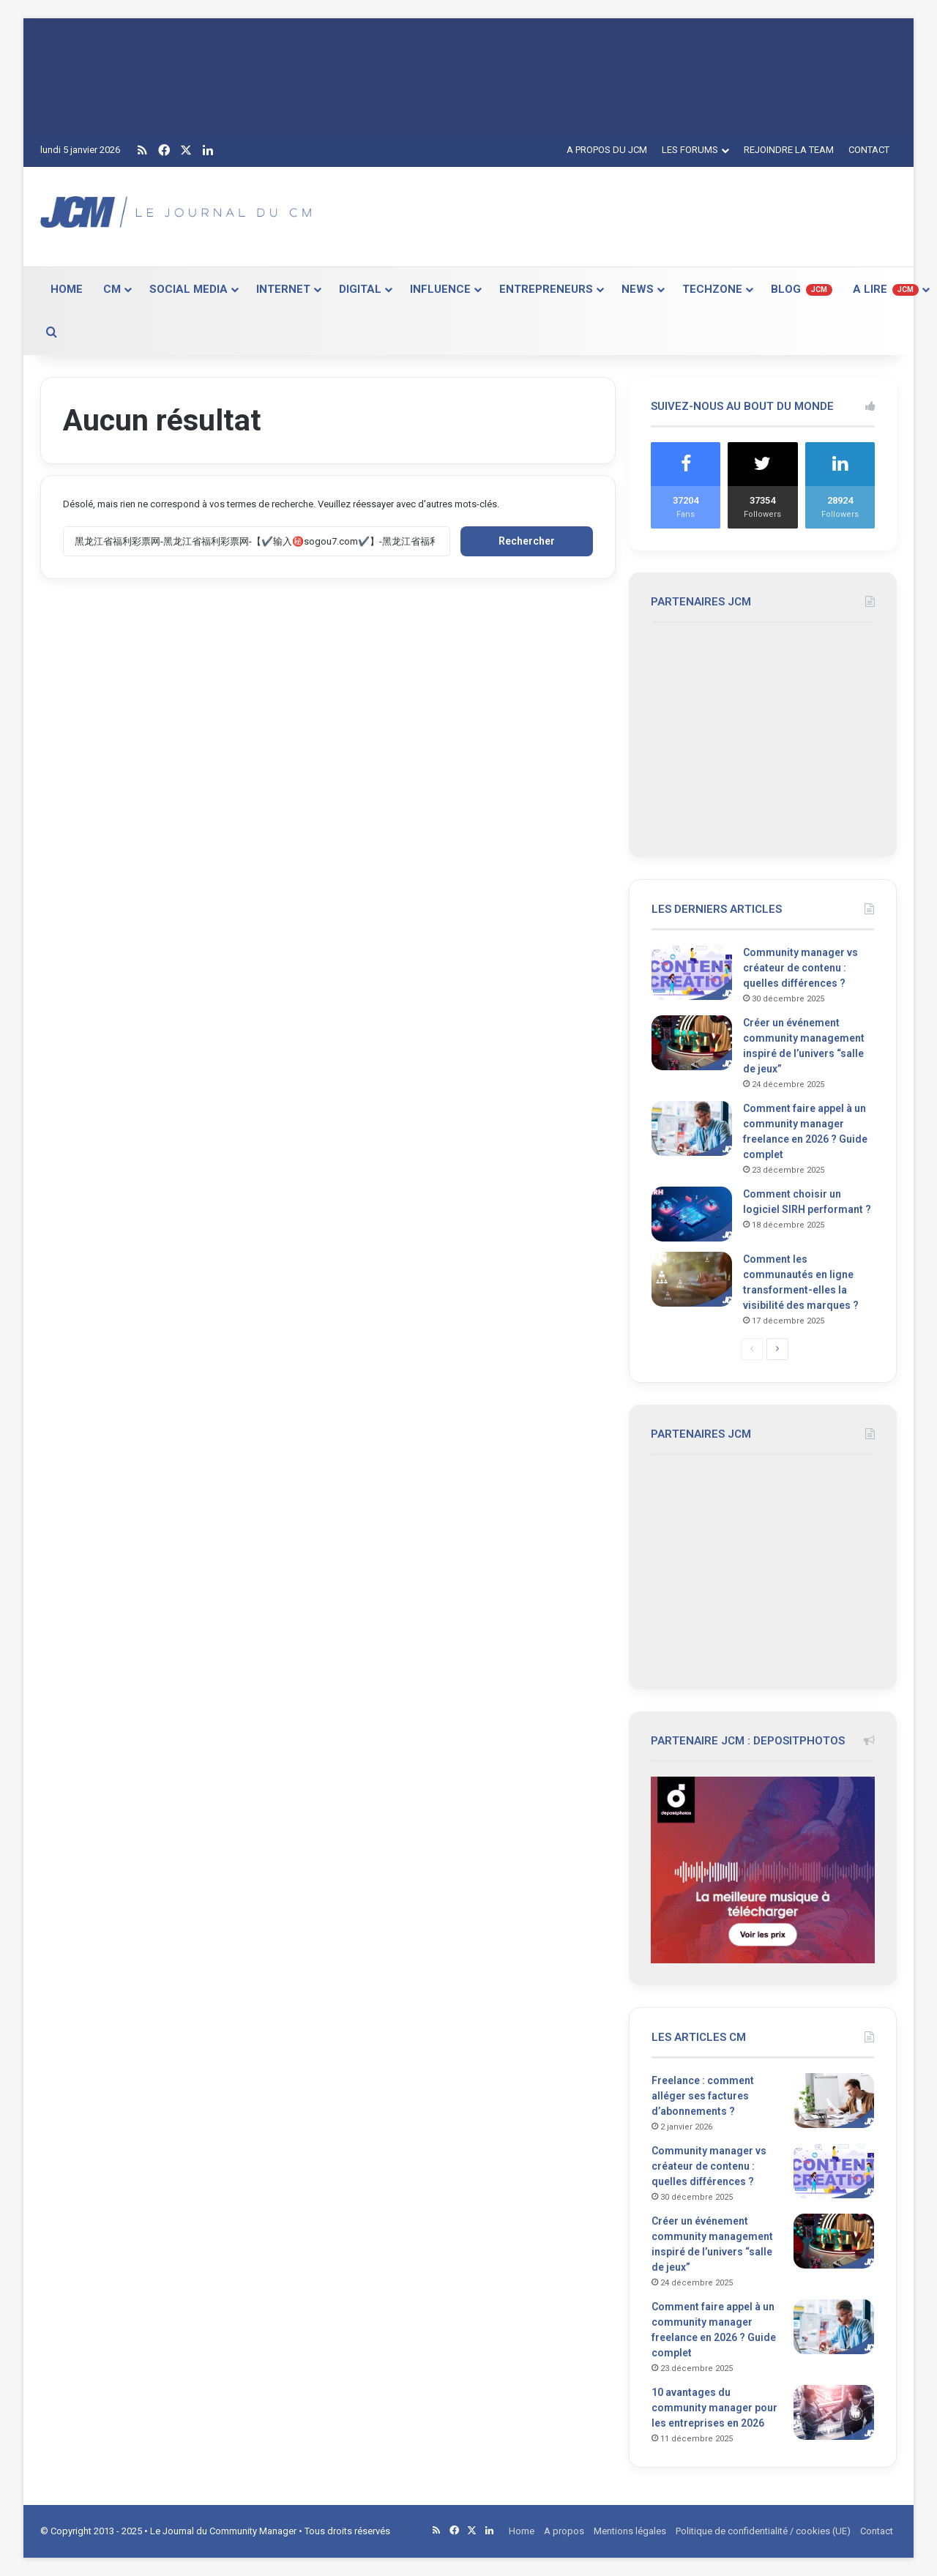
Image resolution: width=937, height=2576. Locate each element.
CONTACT (868, 149)
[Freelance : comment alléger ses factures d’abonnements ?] (834, 2100)
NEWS (637, 289)
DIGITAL (360, 289)
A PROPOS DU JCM (607, 149)
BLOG (801, 289)
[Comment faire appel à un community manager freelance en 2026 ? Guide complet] (692, 1128)
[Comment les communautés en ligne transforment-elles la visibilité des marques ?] (692, 1279)
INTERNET (283, 289)
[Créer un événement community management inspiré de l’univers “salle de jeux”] (692, 1042)
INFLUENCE (440, 289)
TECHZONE (712, 289)
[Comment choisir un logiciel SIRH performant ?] (692, 1214)
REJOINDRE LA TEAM (789, 149)
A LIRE (886, 289)
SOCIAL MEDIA (188, 289)
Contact (876, 2530)
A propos (564, 2530)
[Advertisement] (614, 214)
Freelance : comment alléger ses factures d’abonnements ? (703, 2096)
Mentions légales (630, 2530)
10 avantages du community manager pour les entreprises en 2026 (714, 2407)
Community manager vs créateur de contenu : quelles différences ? (800, 968)
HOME (67, 289)
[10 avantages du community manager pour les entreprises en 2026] (834, 2412)
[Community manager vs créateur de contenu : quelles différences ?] (692, 972)
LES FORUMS (690, 149)
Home (521, 2530)
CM (112, 289)
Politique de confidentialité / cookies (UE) (763, 2530)
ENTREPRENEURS (546, 289)
